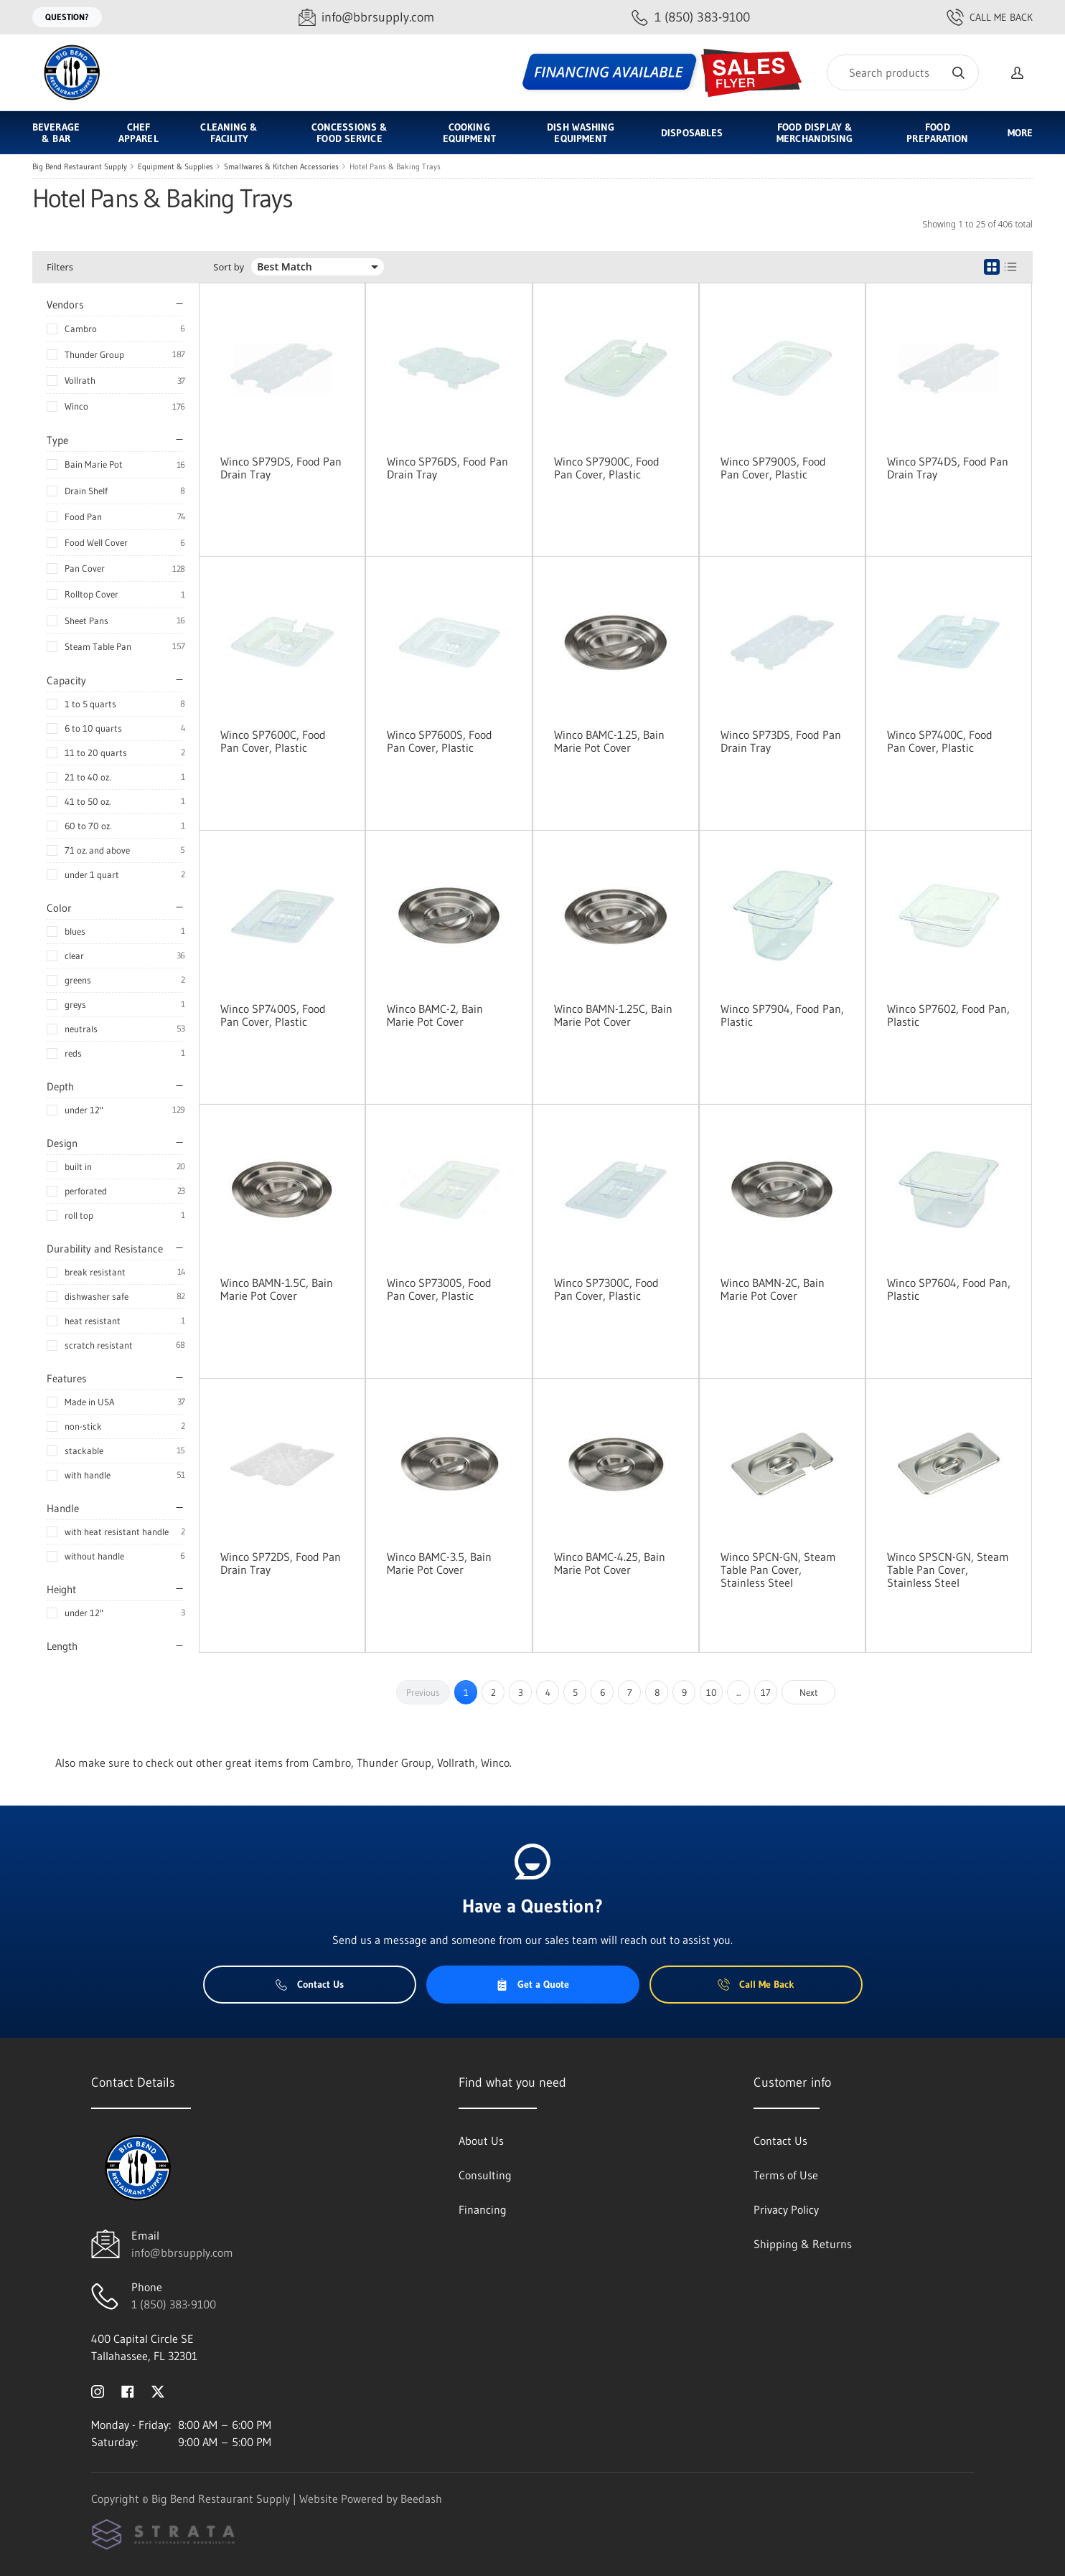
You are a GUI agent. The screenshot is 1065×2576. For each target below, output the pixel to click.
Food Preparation (937, 133)
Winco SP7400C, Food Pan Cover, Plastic (940, 741)
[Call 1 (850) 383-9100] (691, 17)
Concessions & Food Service (349, 133)
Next (808, 1692)
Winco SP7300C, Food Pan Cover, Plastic (606, 1289)
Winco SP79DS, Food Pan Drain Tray (281, 468)
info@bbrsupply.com (182, 2252)
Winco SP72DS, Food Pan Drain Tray (280, 1563)
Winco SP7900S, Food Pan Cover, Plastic (773, 468)
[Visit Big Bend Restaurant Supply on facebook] (127, 2390)
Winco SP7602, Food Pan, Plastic (948, 1015)
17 (766, 1692)
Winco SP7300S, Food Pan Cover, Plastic (439, 1289)
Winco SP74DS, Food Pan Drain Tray (947, 468)
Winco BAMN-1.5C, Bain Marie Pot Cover (276, 1289)
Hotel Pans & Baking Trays (395, 166)
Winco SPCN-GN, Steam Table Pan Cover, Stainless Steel (778, 1569)
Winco (76, 406)
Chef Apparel (138, 133)
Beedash (421, 2498)
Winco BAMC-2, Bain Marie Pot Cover (435, 1015)
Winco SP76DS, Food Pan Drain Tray (447, 468)
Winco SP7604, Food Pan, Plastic (948, 1289)
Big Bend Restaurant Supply (79, 166)
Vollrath (80, 380)
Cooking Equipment (469, 133)
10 (711, 1692)
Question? (67, 16)
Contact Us (310, 1984)
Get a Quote (532, 1984)
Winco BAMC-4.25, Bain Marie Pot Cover (609, 1563)
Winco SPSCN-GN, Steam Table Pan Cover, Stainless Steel (948, 1569)
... (738, 1692)
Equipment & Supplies (175, 166)
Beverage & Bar (56, 133)
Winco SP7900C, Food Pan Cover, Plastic (607, 468)
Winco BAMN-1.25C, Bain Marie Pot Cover (613, 1015)
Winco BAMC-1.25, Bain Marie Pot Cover (609, 741)
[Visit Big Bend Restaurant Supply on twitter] (157, 2390)
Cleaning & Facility (229, 133)
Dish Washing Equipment (580, 133)
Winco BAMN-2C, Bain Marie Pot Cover (773, 1289)
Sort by (228, 267)
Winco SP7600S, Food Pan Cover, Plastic (439, 741)
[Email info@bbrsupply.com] (366, 17)
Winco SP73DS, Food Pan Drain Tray (781, 741)
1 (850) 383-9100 (173, 2304)
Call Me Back (990, 17)
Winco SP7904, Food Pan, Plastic (782, 1015)
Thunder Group (94, 354)
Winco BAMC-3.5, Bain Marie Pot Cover (439, 1563)
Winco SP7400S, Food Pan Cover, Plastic (273, 1015)
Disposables (692, 132)
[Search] (903, 72)
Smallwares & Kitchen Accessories (281, 166)
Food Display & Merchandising (815, 133)
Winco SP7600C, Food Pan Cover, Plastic (273, 741)
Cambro (81, 328)
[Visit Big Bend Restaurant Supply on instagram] (97, 2390)
